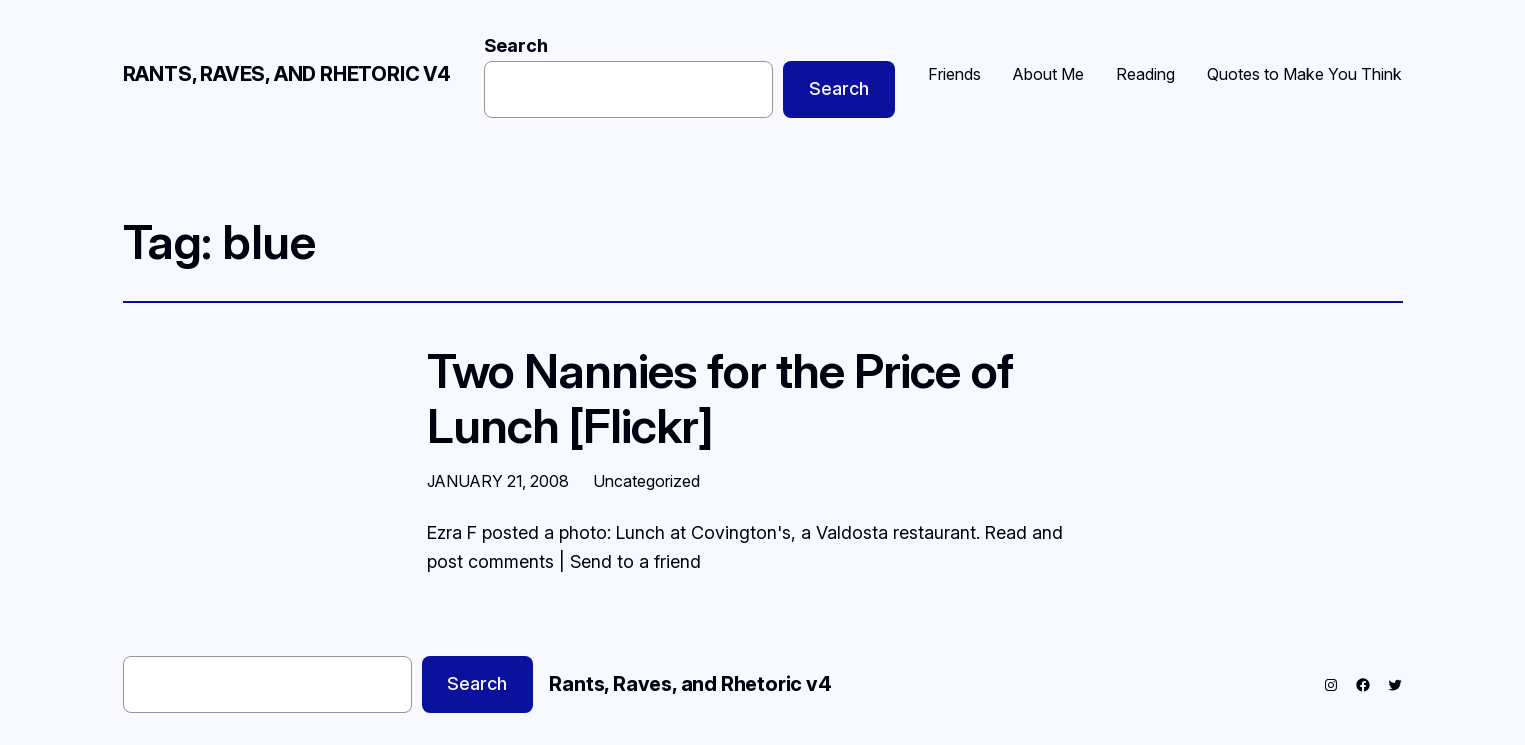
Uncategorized (646, 481)
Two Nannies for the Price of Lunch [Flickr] (720, 398)
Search (516, 45)
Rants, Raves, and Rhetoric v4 (287, 74)
